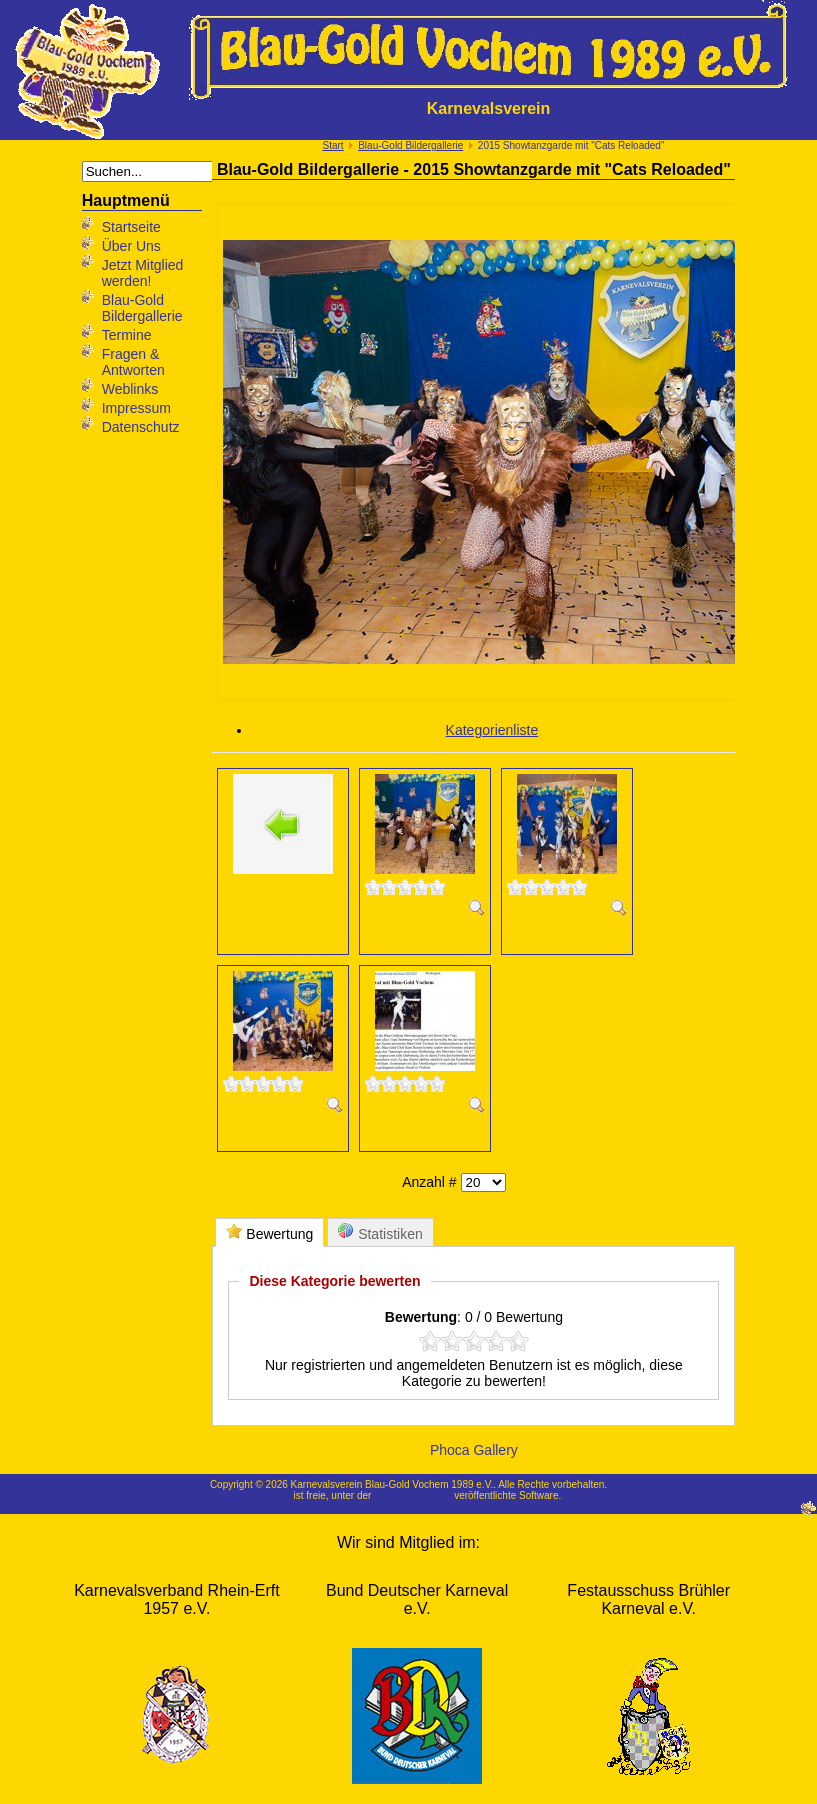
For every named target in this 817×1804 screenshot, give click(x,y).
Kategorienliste (492, 730)
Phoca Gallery (474, 1450)
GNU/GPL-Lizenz (412, 1495)
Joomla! (273, 1495)
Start (333, 145)
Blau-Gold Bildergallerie (410, 145)
